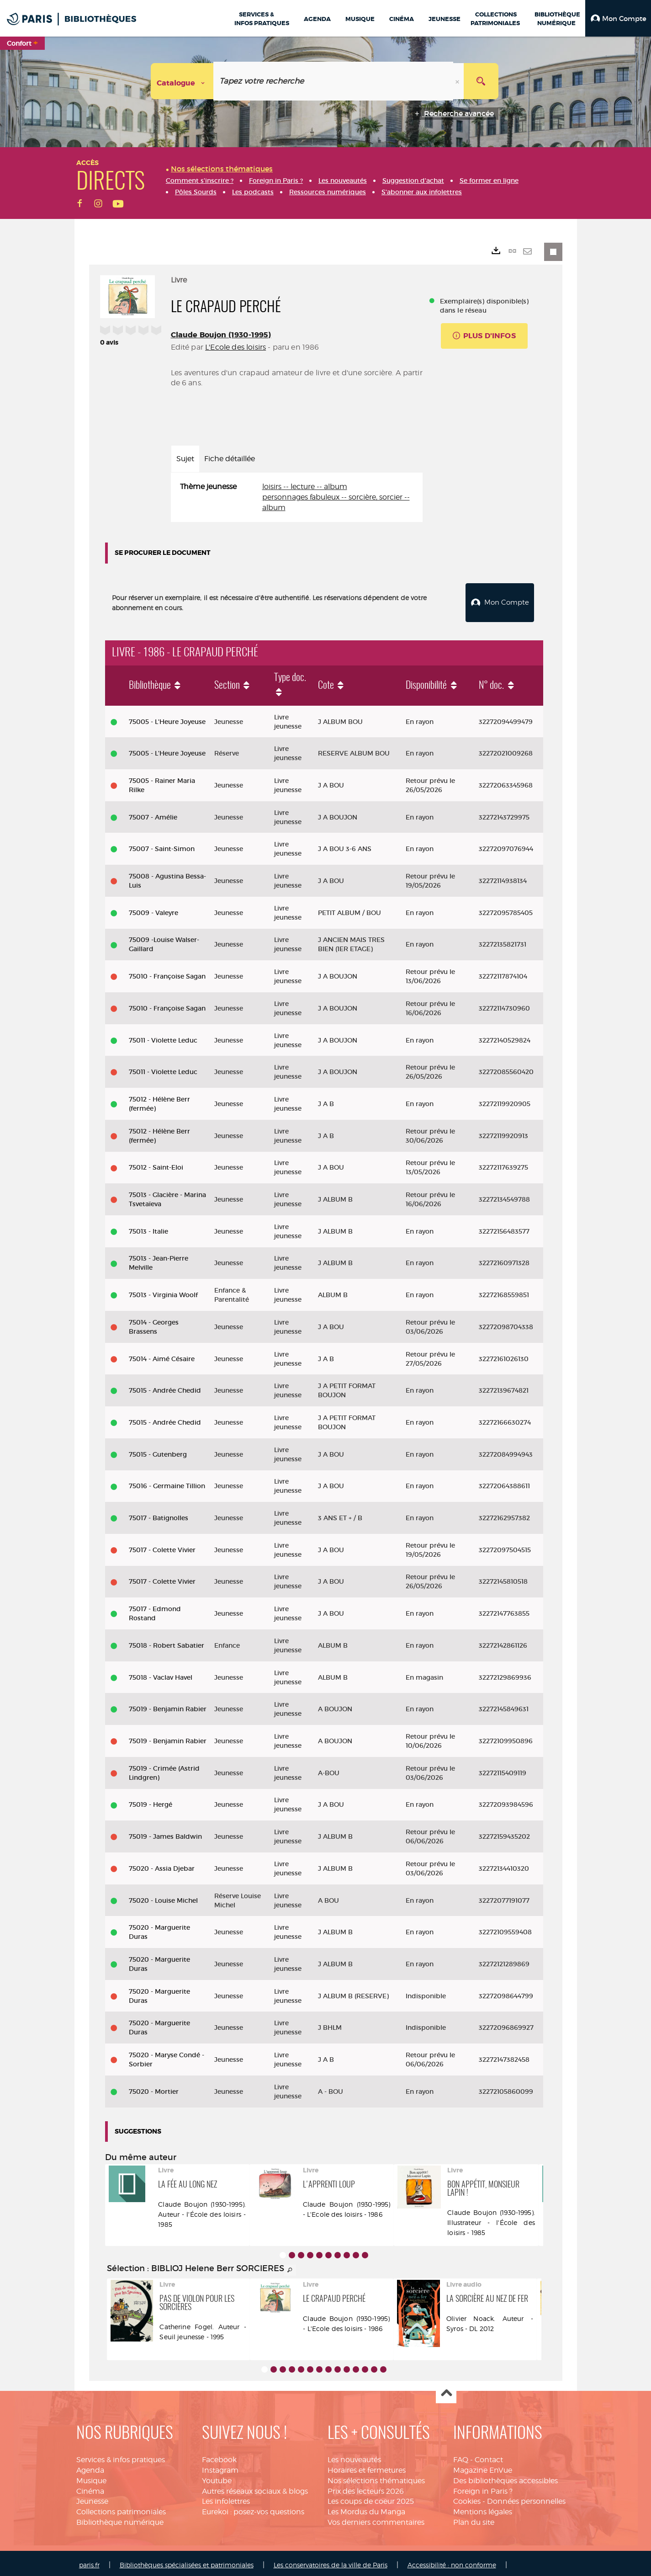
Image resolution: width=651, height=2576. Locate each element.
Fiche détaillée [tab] (229, 458)
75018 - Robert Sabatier (166, 1642)
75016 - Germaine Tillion (167, 1482)
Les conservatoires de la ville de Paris (330, 2561)
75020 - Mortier (154, 2088)
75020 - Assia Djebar (162, 1865)
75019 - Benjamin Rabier (167, 1705)
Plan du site (473, 2518)
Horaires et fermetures (367, 2466)
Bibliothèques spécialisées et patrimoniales (187, 2561)
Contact (489, 2456)
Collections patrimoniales (121, 2508)
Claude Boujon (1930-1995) (221, 335)
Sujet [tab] (185, 458)
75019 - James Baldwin (165, 1833)
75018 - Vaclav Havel (160, 1674)
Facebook (219, 2456)
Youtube (217, 2477)
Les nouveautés (354, 2456)
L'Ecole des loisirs (235, 347)
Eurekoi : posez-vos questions (253, 2508)
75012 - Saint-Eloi (156, 1164)
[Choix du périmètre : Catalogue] (182, 81)
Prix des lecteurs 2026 (366, 2487)
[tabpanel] (296, 497)
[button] (618, 18)
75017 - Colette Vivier (162, 1546)
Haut (446, 2390)
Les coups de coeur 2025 (371, 2497)
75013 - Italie (148, 1228)
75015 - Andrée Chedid (165, 1387)
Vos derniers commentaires (376, 2518)
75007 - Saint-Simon (162, 845)
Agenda (90, 2466)
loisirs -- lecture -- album (304, 486)
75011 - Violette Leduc (163, 1037)
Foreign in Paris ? (483, 2487)
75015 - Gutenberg (158, 1451)
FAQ (460, 2456)
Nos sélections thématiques (376, 2477)
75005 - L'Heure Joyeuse (167, 718)
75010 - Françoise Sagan (167, 973)
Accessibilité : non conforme (452, 2561)
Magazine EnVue (482, 2466)
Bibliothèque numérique (120, 2518)
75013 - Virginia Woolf (163, 1291)
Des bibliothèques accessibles (505, 2477)
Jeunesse (92, 2497)
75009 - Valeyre (153, 909)
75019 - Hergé (150, 1801)
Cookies (467, 2497)
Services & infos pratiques (120, 2456)
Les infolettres (226, 2497)
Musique (91, 2477)
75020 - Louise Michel (163, 1897)
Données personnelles (526, 2497)
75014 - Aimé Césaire (162, 1355)
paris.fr (89, 2561)
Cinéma (90, 2487)
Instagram (220, 2466)
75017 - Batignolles (158, 1514)
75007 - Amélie (153, 813)
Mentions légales (482, 2508)
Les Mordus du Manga (366, 2508)
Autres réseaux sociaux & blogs (255, 2487)
